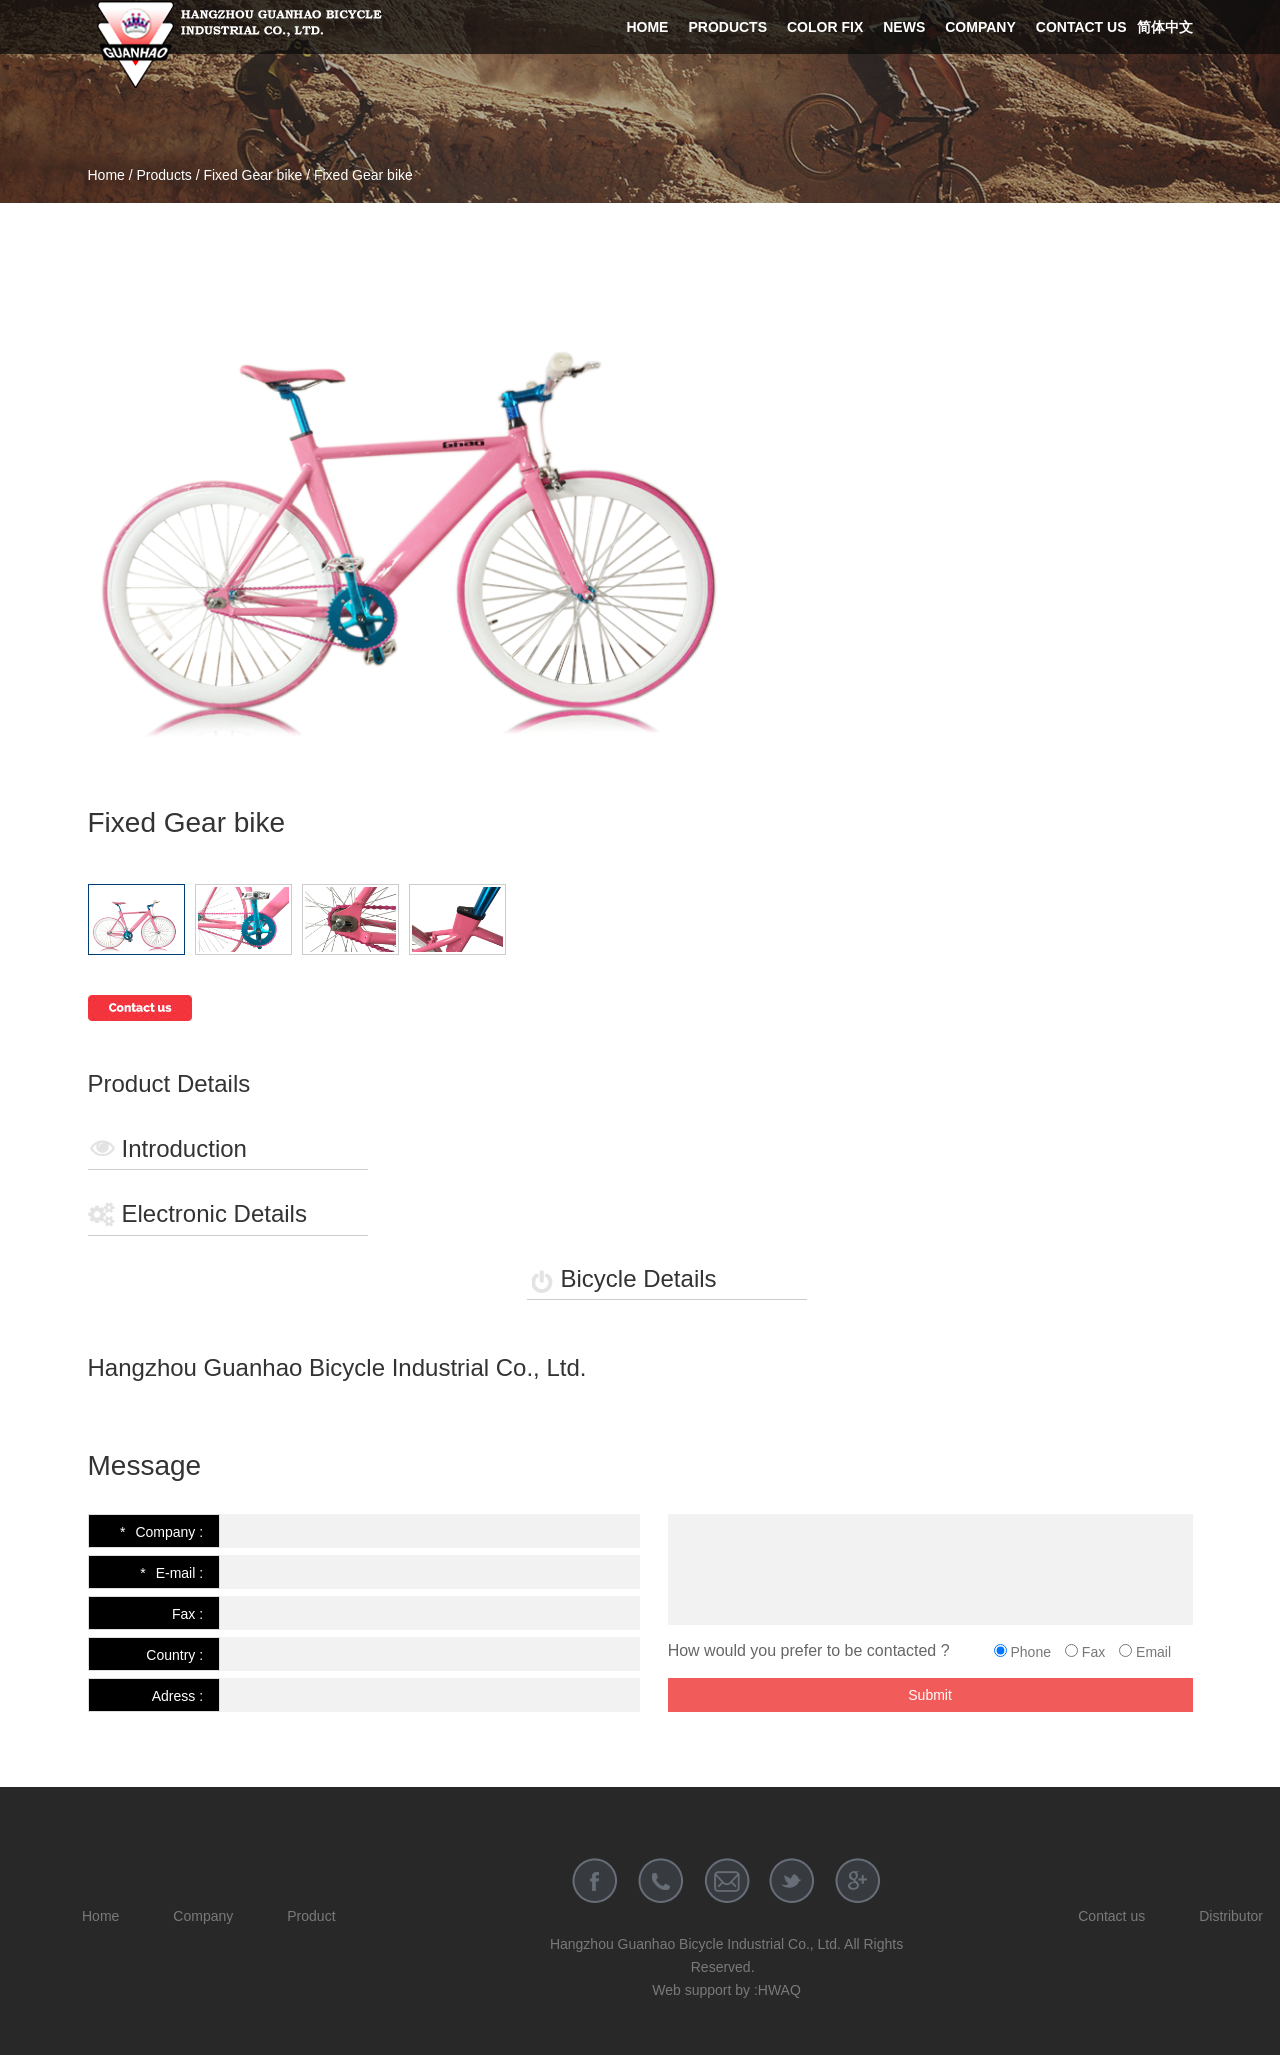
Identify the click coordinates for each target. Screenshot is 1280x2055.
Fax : (187, 1614)
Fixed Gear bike (252, 175)
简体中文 (1165, 27)
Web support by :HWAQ (726, 1990)
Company (980, 27)
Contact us (1081, 27)
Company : (161, 1532)
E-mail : (171, 1573)
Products (727, 27)
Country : (174, 1655)
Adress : (177, 1696)
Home (647, 27)
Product (311, 1916)
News (904, 27)
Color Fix (825, 27)
